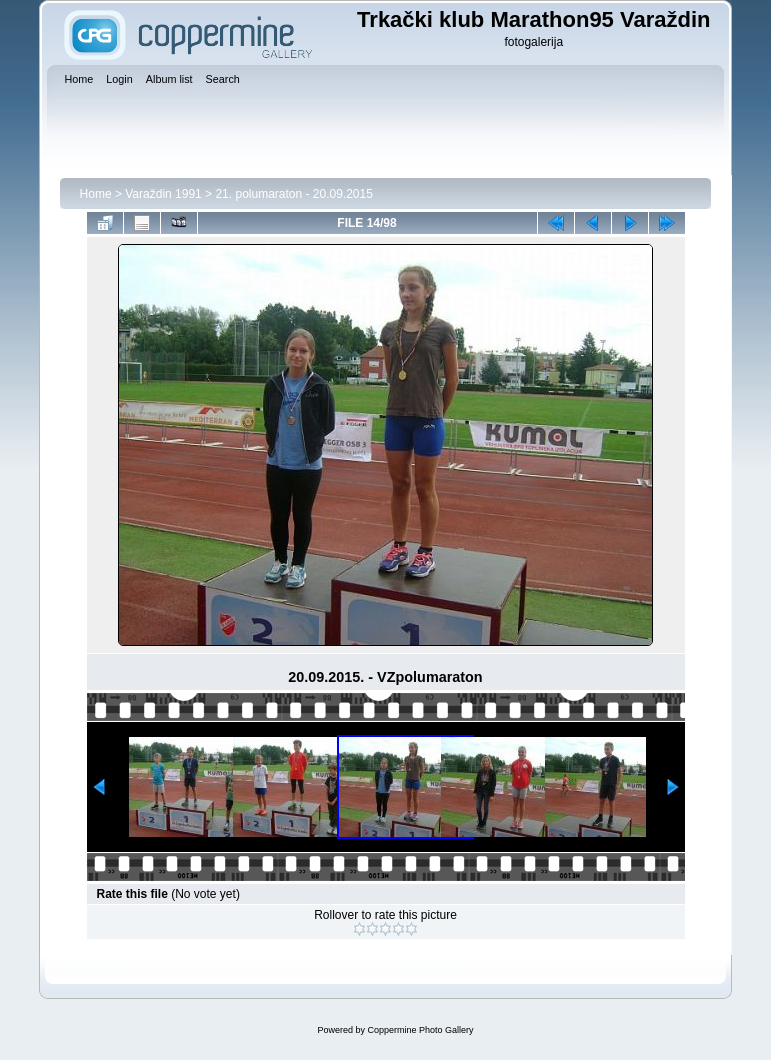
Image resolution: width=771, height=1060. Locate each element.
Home (96, 194)
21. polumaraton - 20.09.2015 (293, 194)
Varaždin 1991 (163, 194)
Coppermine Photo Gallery (420, 1030)
